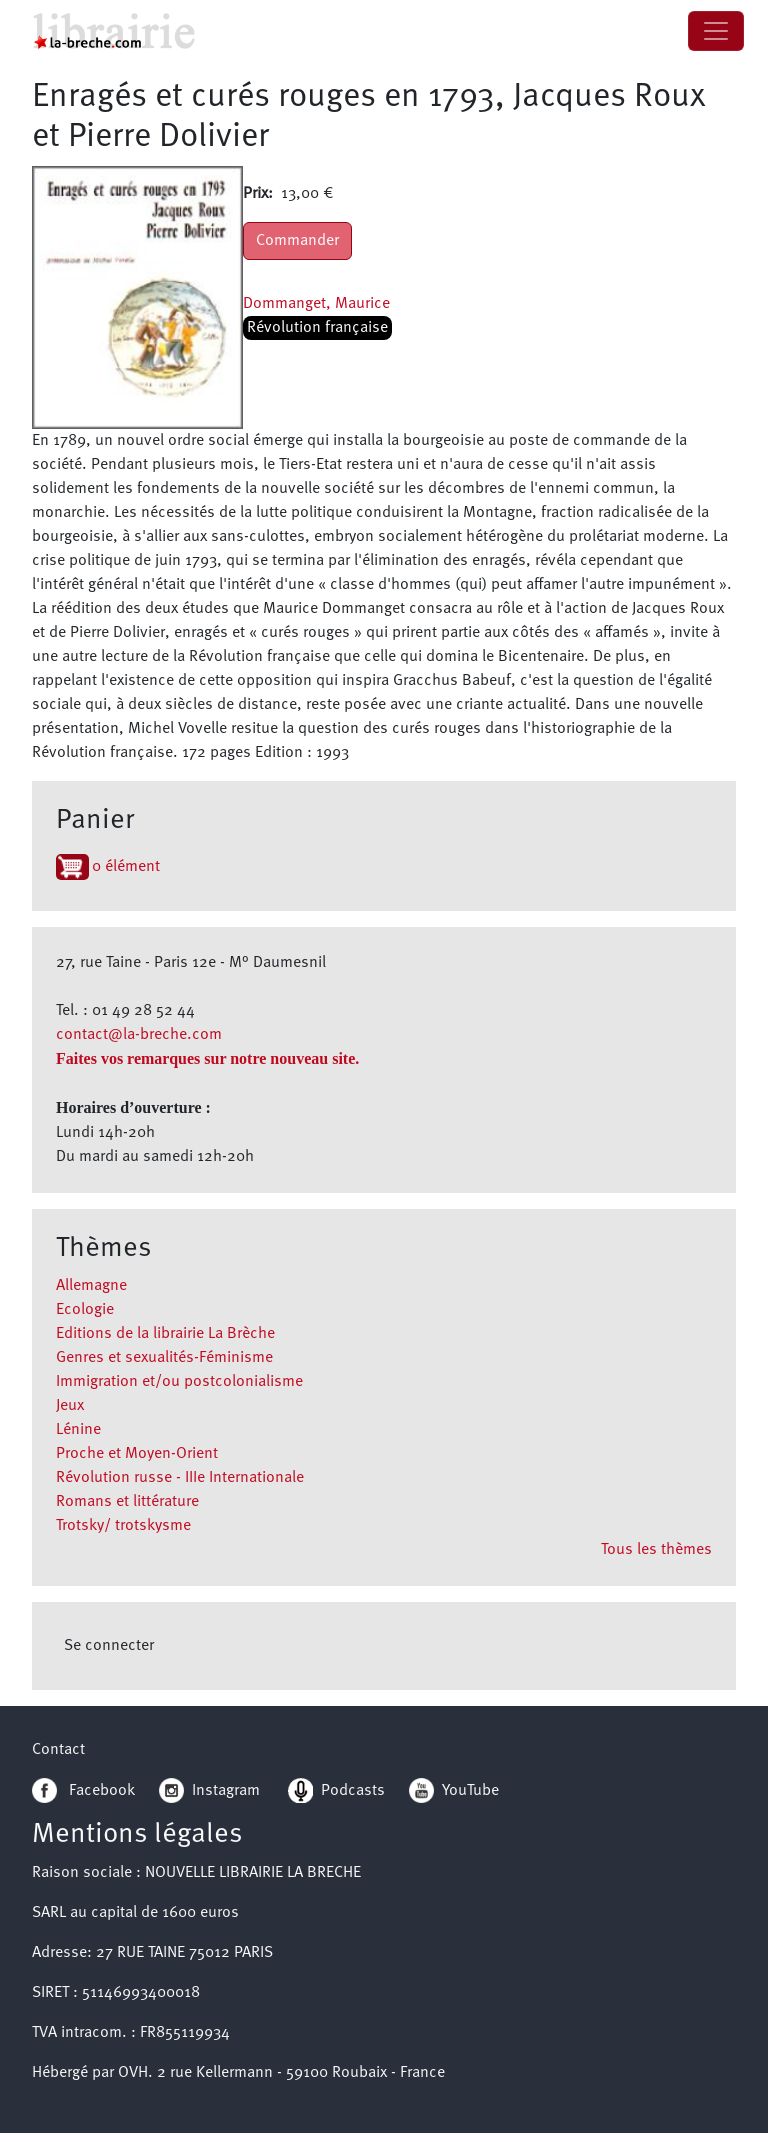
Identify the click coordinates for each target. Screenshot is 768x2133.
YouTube (470, 1791)
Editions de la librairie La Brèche (165, 1334)
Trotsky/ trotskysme (123, 1526)
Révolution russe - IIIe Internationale (180, 1478)
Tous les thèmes (656, 1550)
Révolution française (317, 328)
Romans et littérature (127, 1502)
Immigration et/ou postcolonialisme (179, 1382)
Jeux (70, 1406)
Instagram (209, 1791)
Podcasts (336, 1791)
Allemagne (91, 1286)
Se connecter (109, 1646)
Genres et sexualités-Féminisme (164, 1358)
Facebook (83, 1791)
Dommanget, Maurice (316, 304)
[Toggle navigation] (716, 31)
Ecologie (85, 1310)
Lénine (78, 1430)
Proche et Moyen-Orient (137, 1454)
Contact (58, 1750)
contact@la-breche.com (139, 1035)
